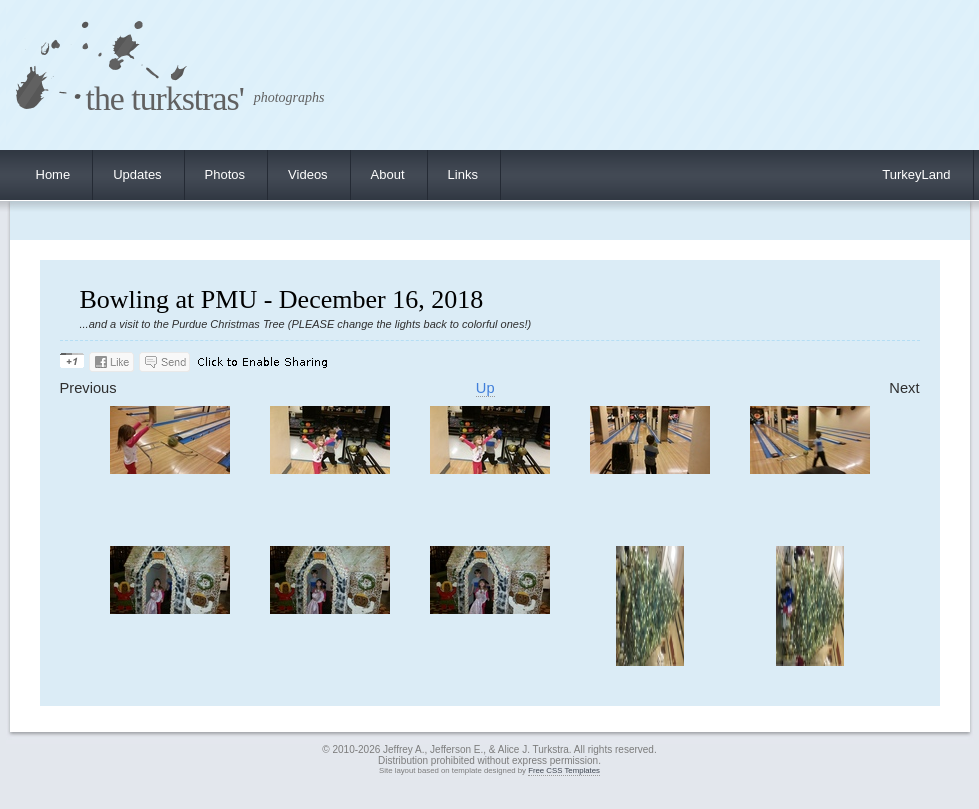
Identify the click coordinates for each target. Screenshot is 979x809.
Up (485, 388)
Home (53, 174)
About (388, 174)
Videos (308, 174)
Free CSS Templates (564, 770)
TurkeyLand (916, 174)
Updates (137, 174)
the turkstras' (165, 98)
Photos (225, 174)
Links (463, 174)
